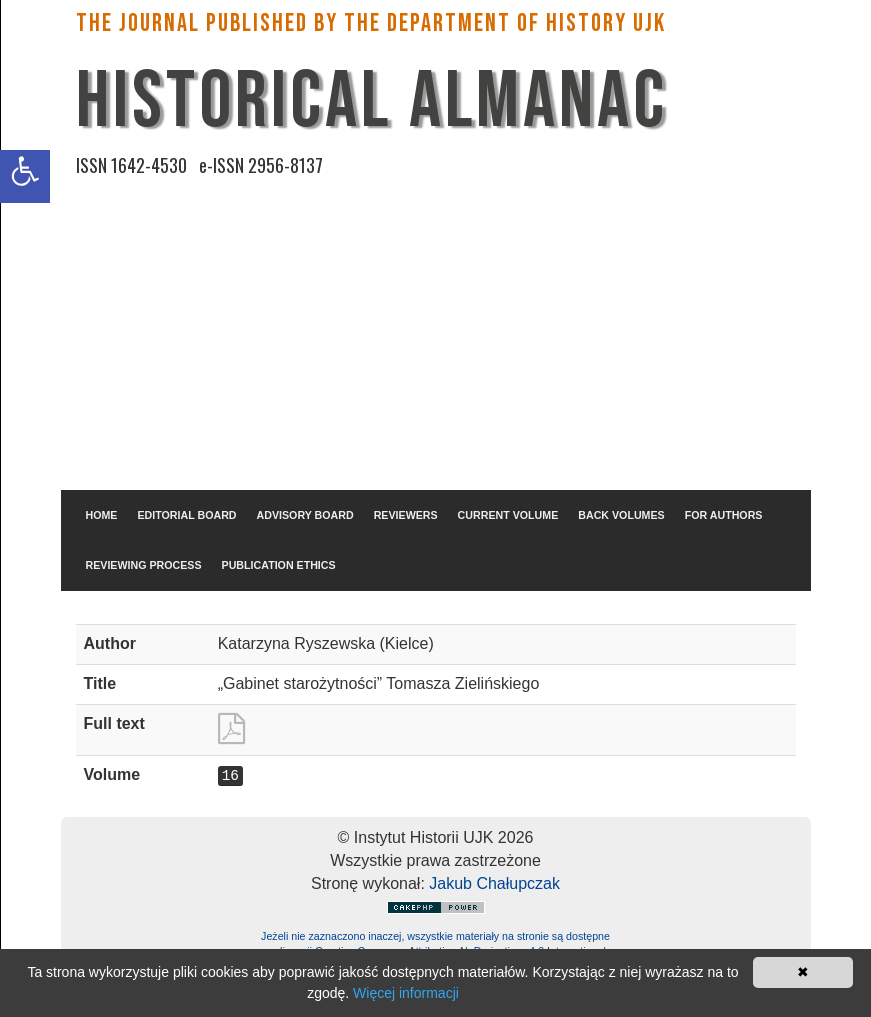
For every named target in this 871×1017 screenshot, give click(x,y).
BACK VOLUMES (621, 515)
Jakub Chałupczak (494, 883)
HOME (102, 515)
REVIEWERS (406, 515)
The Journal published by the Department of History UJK (371, 23)
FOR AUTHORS (724, 515)
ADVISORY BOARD (305, 515)
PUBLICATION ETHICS (279, 565)
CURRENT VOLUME (508, 515)
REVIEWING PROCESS (144, 565)
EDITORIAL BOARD (186, 515)
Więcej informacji (406, 993)
